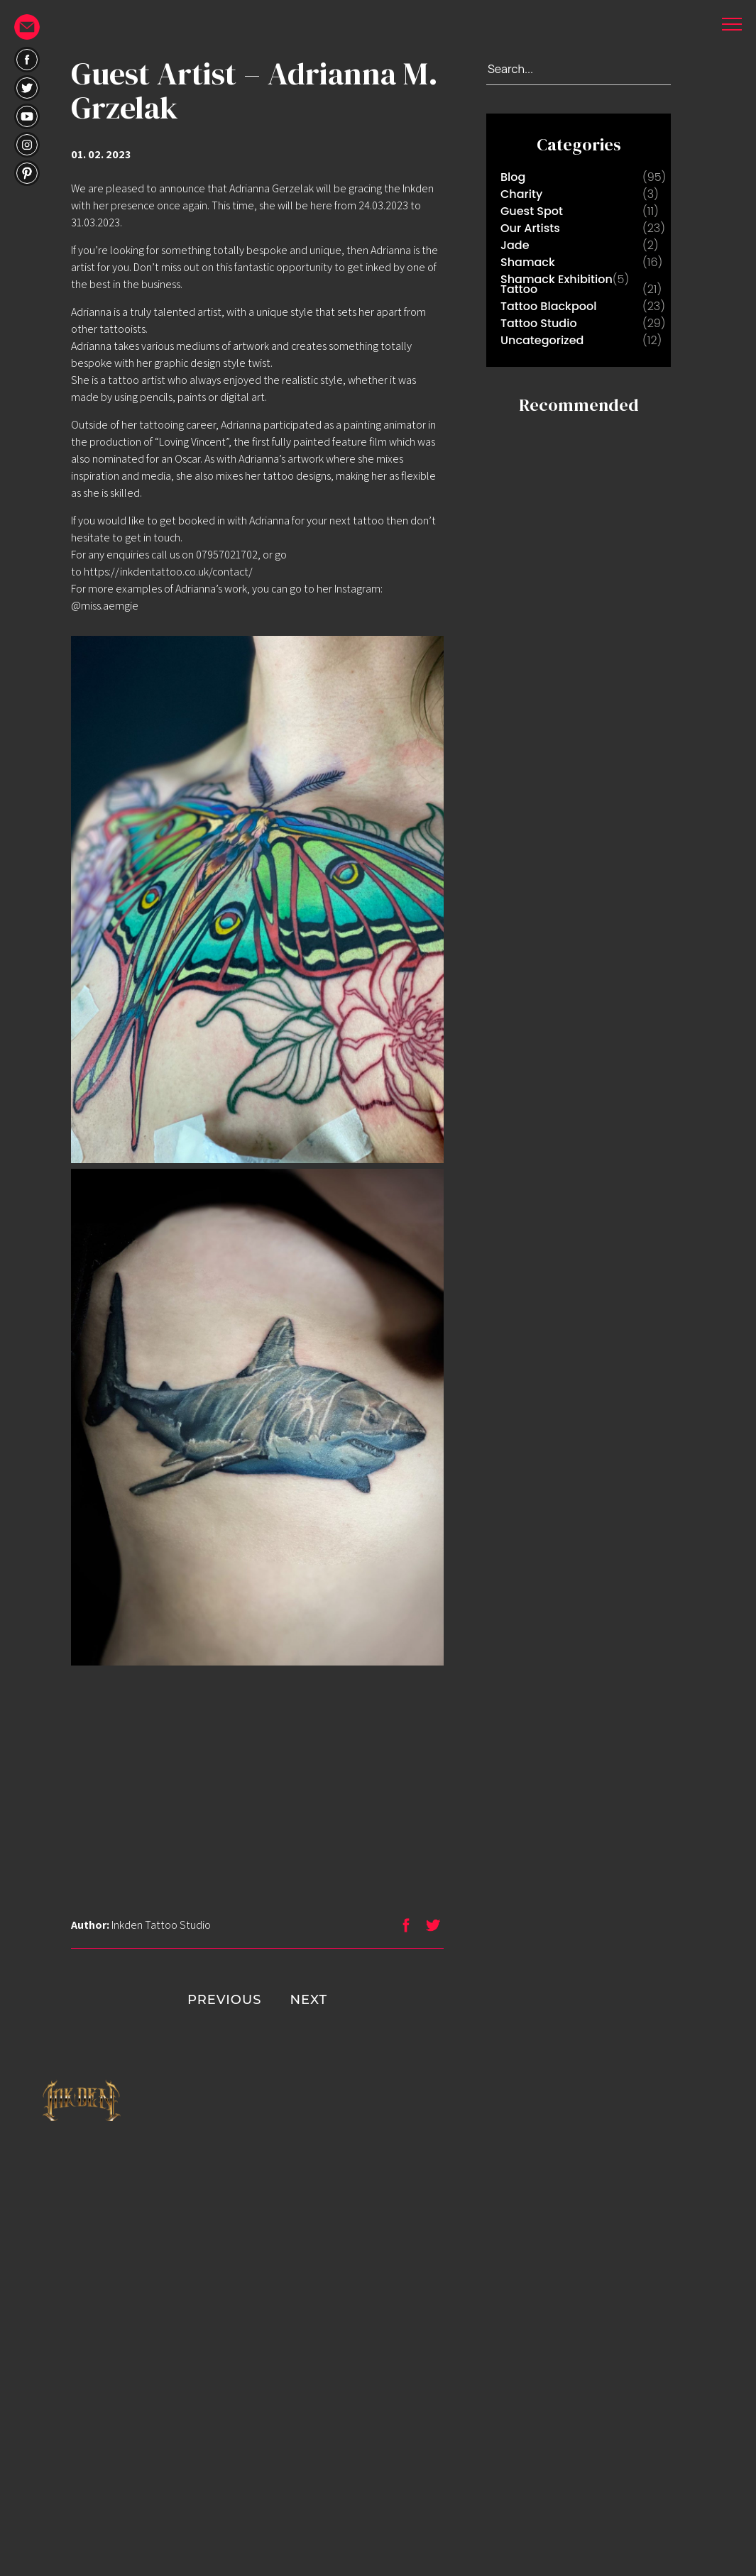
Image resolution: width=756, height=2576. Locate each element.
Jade (515, 245)
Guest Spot (531, 211)
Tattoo (518, 289)
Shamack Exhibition (556, 279)
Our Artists (530, 228)
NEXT (337, 2000)
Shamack (527, 262)
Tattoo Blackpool (548, 306)
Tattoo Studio (538, 323)
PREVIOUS (196, 2000)
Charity (521, 194)
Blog (512, 177)
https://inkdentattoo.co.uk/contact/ (168, 571)
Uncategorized (542, 340)
